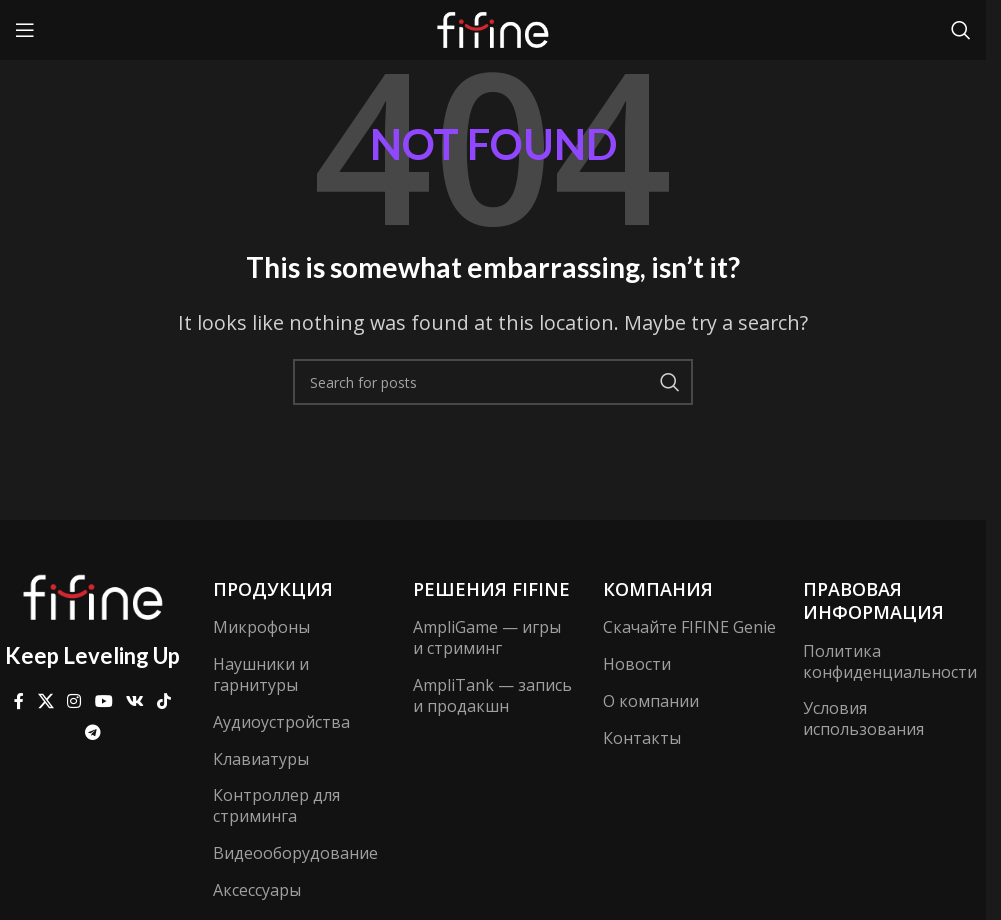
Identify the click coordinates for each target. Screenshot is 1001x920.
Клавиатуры (261, 759)
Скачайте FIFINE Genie (689, 627)
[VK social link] (134, 702)
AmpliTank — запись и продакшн (492, 695)
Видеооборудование (293, 853)
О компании (651, 701)
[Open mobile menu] (25, 30)
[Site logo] (493, 28)
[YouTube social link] (103, 702)
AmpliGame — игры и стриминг (487, 637)
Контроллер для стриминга (276, 805)
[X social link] (45, 702)
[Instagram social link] (74, 702)
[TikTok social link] (164, 702)
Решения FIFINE (491, 589)
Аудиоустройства (281, 722)
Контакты (642, 738)
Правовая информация (873, 600)
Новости (637, 664)
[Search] (961, 30)
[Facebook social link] (19, 702)
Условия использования (863, 718)
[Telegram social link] (92, 732)
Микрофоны (261, 627)
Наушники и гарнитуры (261, 674)
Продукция (273, 589)
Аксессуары (257, 890)
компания (658, 589)
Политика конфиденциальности (890, 661)
